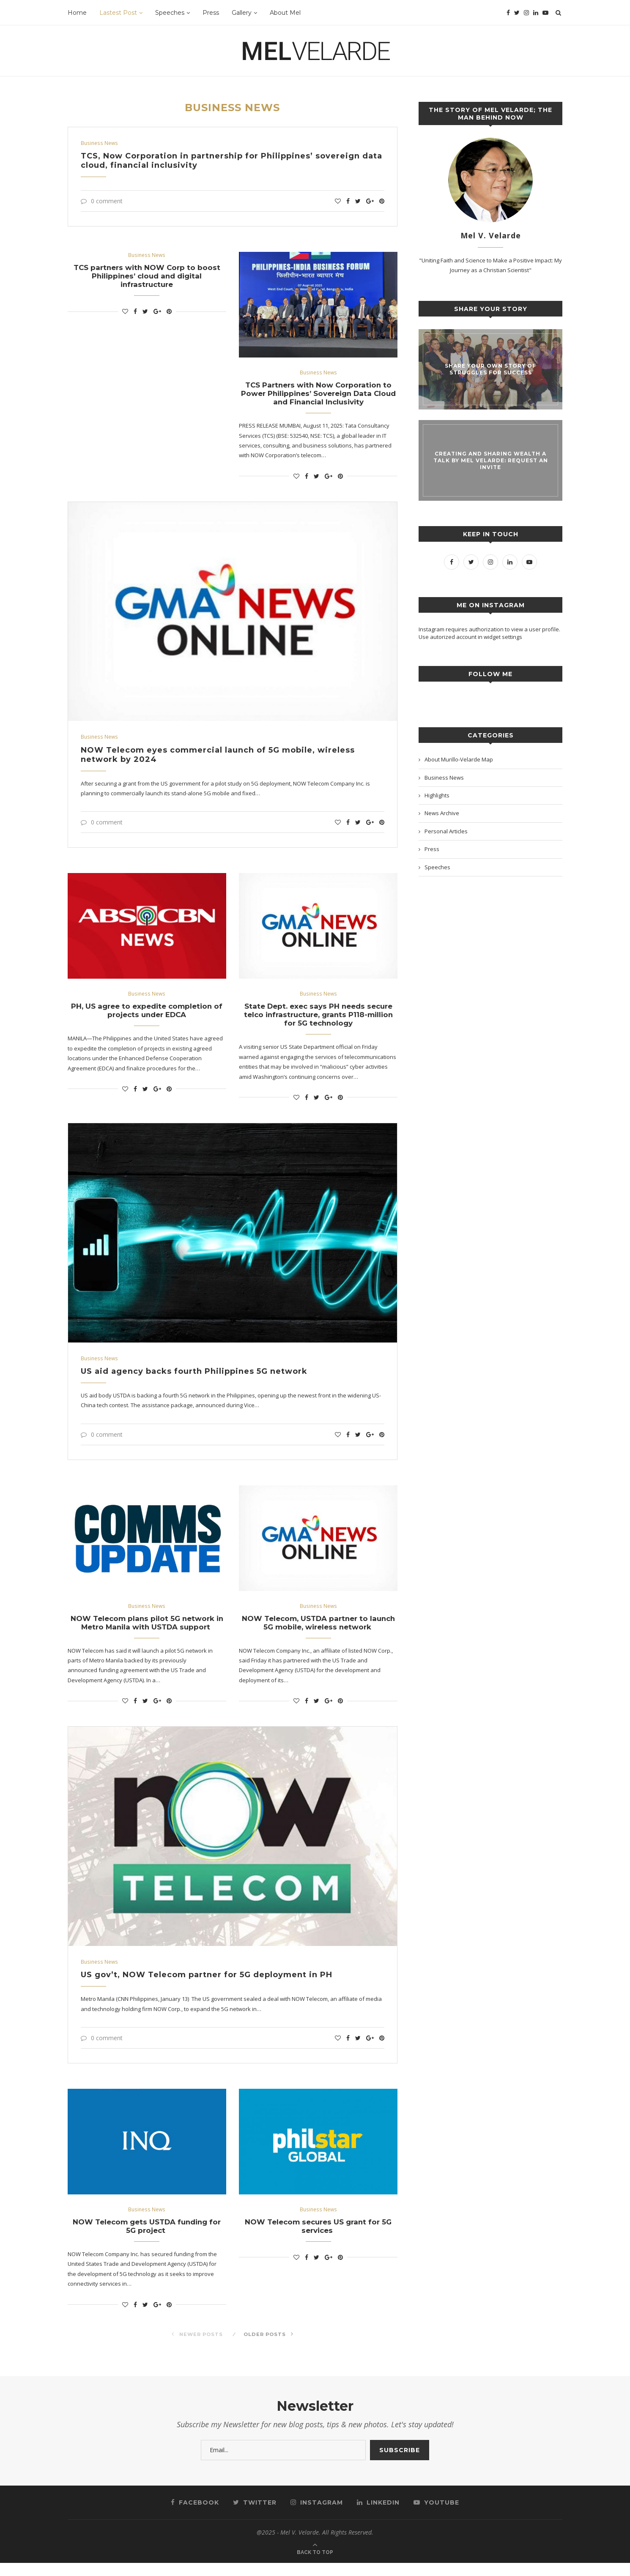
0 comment (102, 201)
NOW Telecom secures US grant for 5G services (318, 2238)
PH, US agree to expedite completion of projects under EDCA (146, 1016)
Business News (100, 143)
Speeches (169, 12)
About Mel (285, 12)
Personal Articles (446, 831)
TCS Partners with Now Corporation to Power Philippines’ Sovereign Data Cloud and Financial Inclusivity (318, 396)
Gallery (242, 12)
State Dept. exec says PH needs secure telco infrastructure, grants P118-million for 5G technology (318, 1021)
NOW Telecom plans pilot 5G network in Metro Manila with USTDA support (146, 1632)
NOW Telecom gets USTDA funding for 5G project (147, 2238)
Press (211, 12)
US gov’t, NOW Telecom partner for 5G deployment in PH (208, 1985)
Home (77, 12)
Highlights (437, 795)
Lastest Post (118, 12)
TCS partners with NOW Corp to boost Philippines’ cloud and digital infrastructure (146, 278)
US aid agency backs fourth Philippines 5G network (195, 1379)
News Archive (442, 813)
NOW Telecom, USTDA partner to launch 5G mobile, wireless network (318, 1632)
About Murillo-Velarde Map (459, 759)
